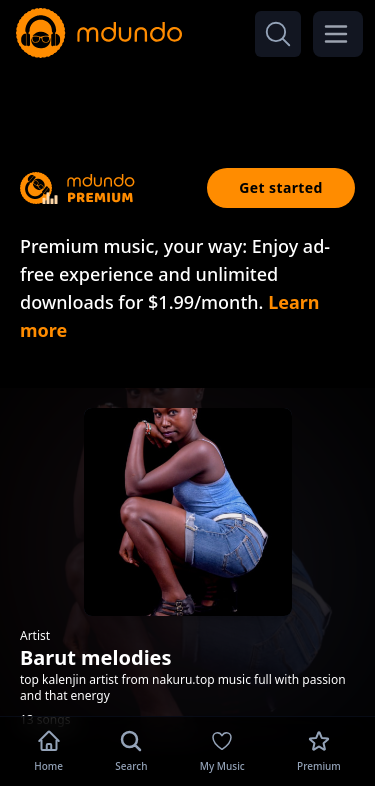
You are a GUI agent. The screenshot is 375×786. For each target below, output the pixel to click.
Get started (281, 187)
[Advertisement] (188, 98)
